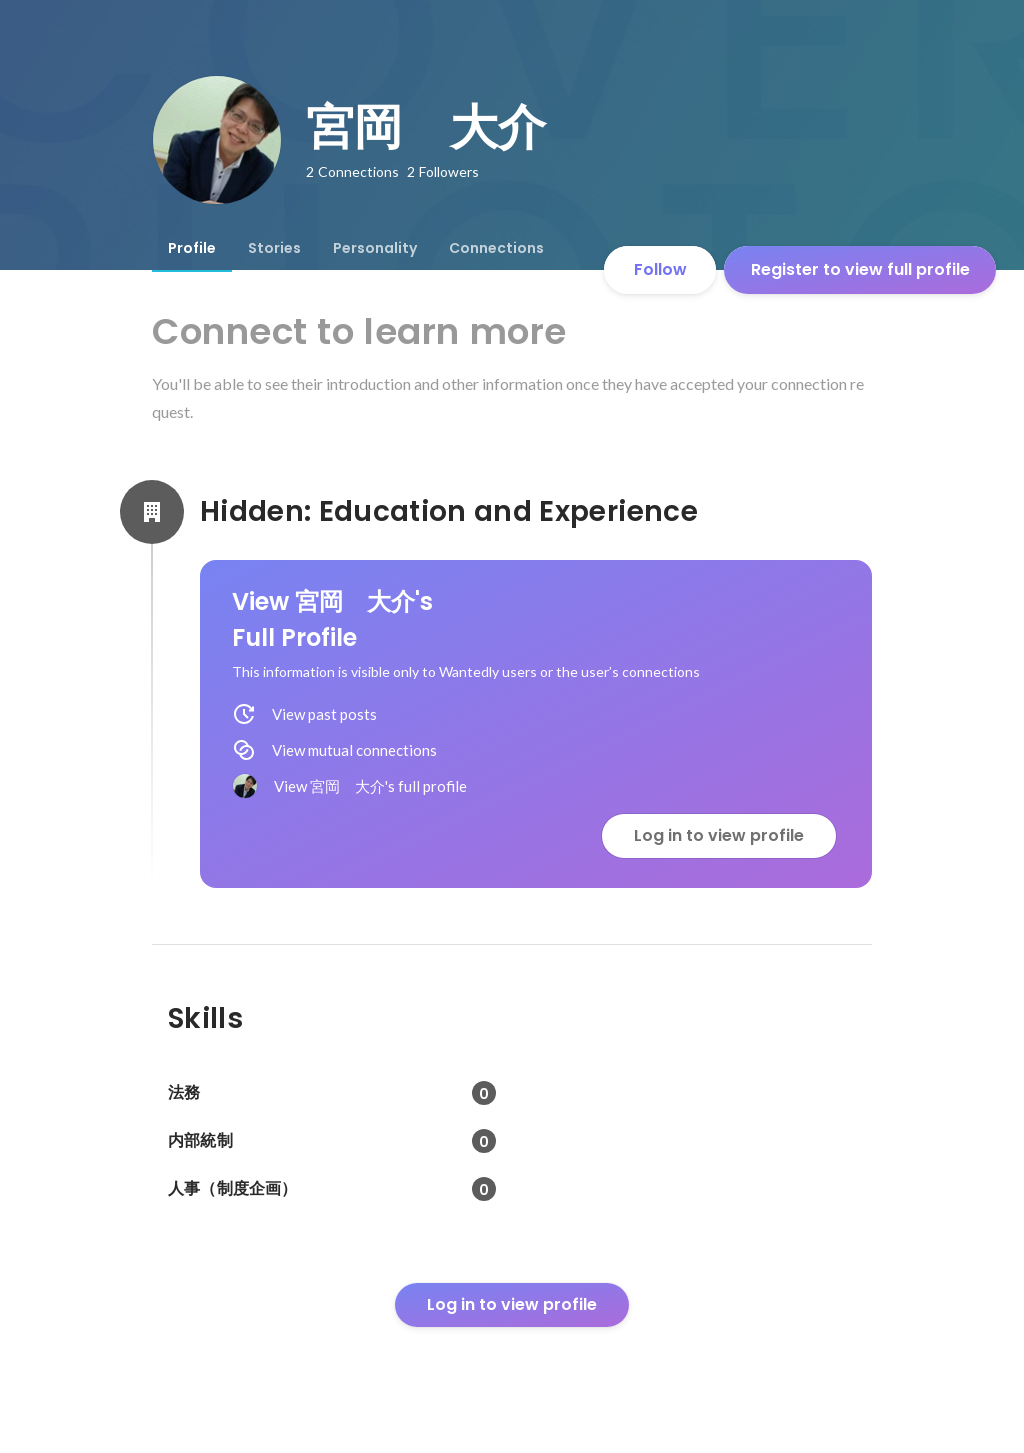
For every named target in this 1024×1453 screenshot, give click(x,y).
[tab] (192, 248)
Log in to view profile (719, 835)
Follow (660, 269)
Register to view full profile (860, 269)
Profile (192, 248)
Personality (375, 248)
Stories (274, 248)
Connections (496, 248)
